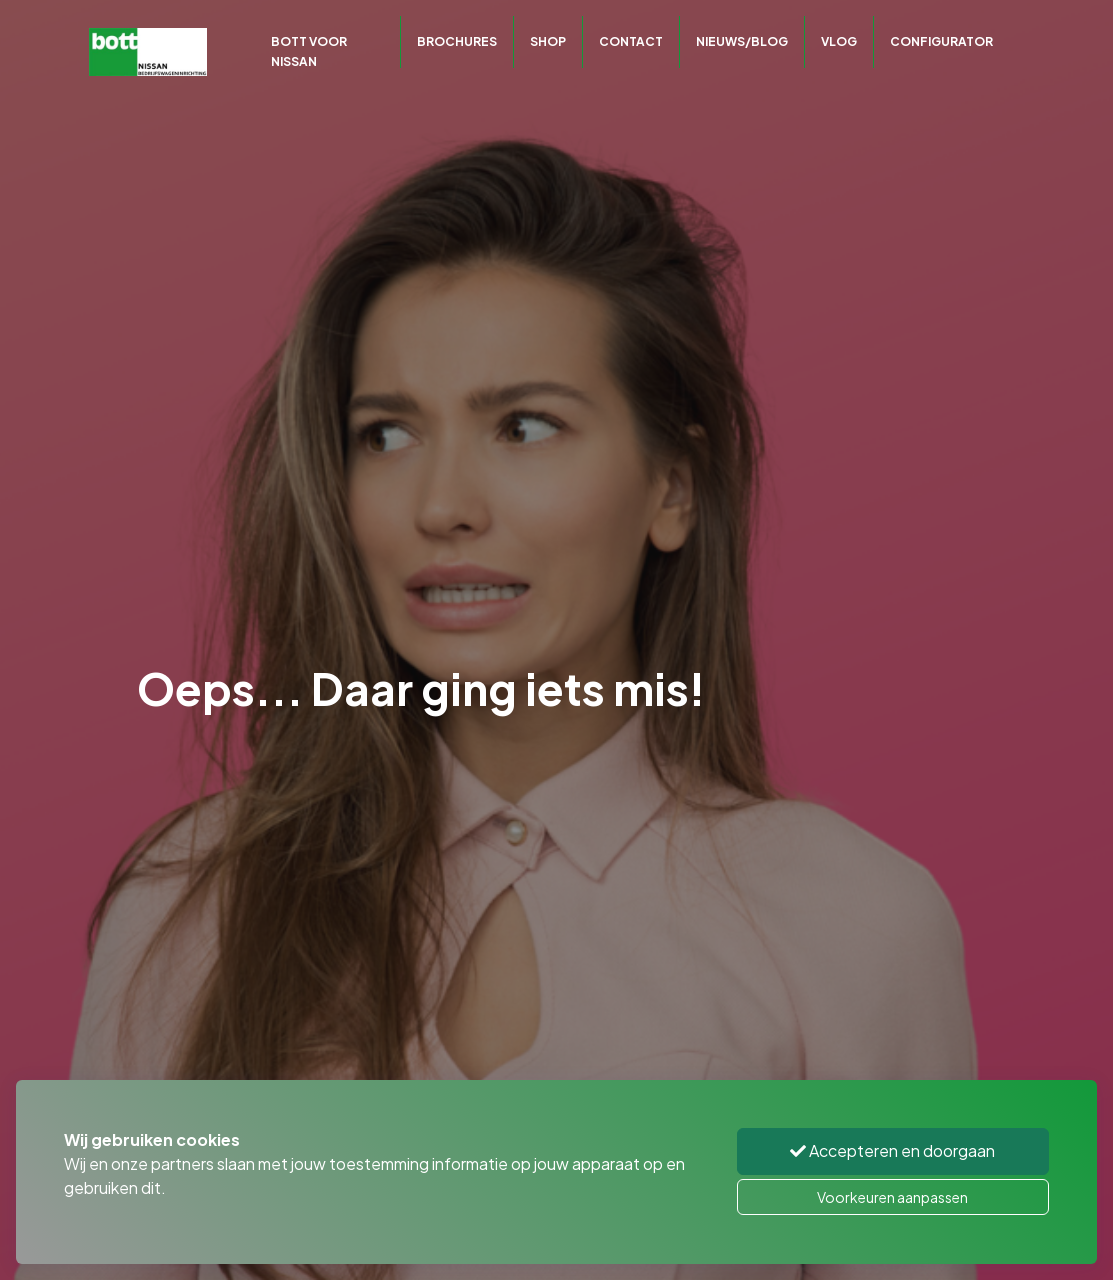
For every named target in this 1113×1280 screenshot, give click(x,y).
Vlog (839, 41)
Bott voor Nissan (309, 51)
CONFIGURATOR (941, 41)
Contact (631, 41)
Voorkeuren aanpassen (892, 1197)
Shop (548, 41)
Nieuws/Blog (742, 41)
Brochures (457, 41)
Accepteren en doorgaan (892, 1150)
